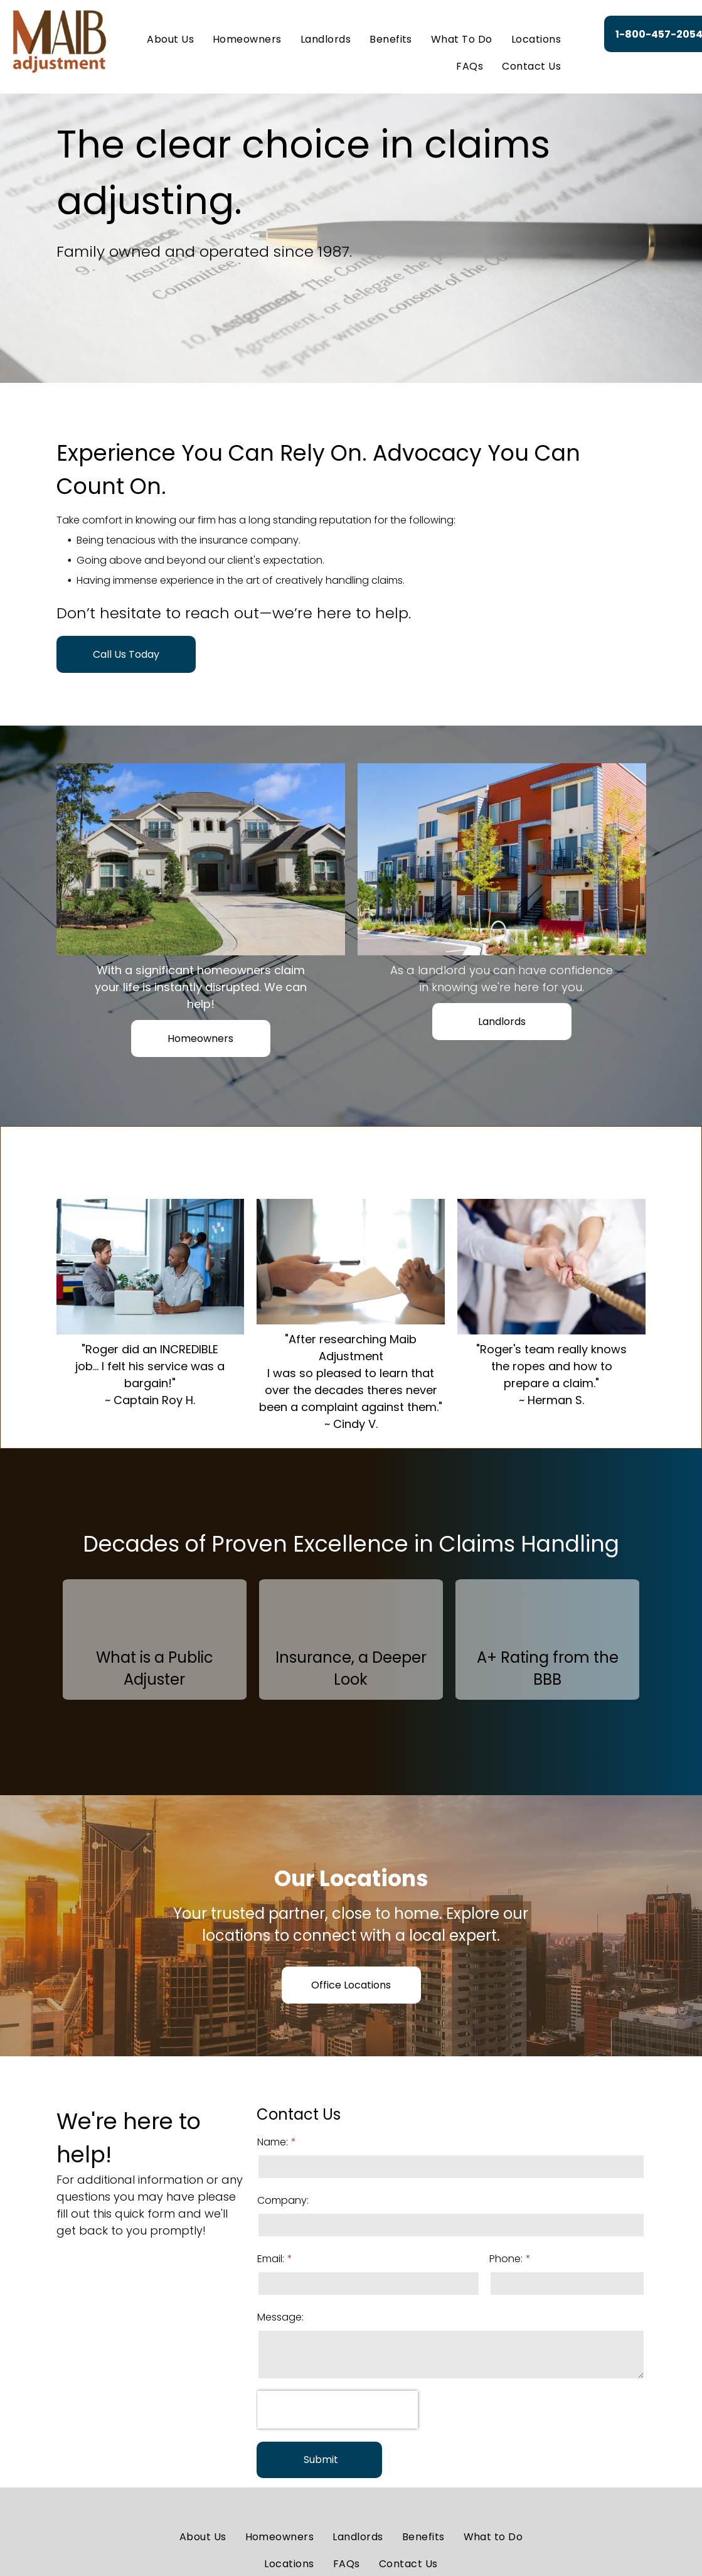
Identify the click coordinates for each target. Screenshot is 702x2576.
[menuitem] (170, 39)
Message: (280, 2317)
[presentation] (337, 2409)
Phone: (506, 2258)
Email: (270, 2258)
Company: (283, 2200)
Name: (272, 2142)
